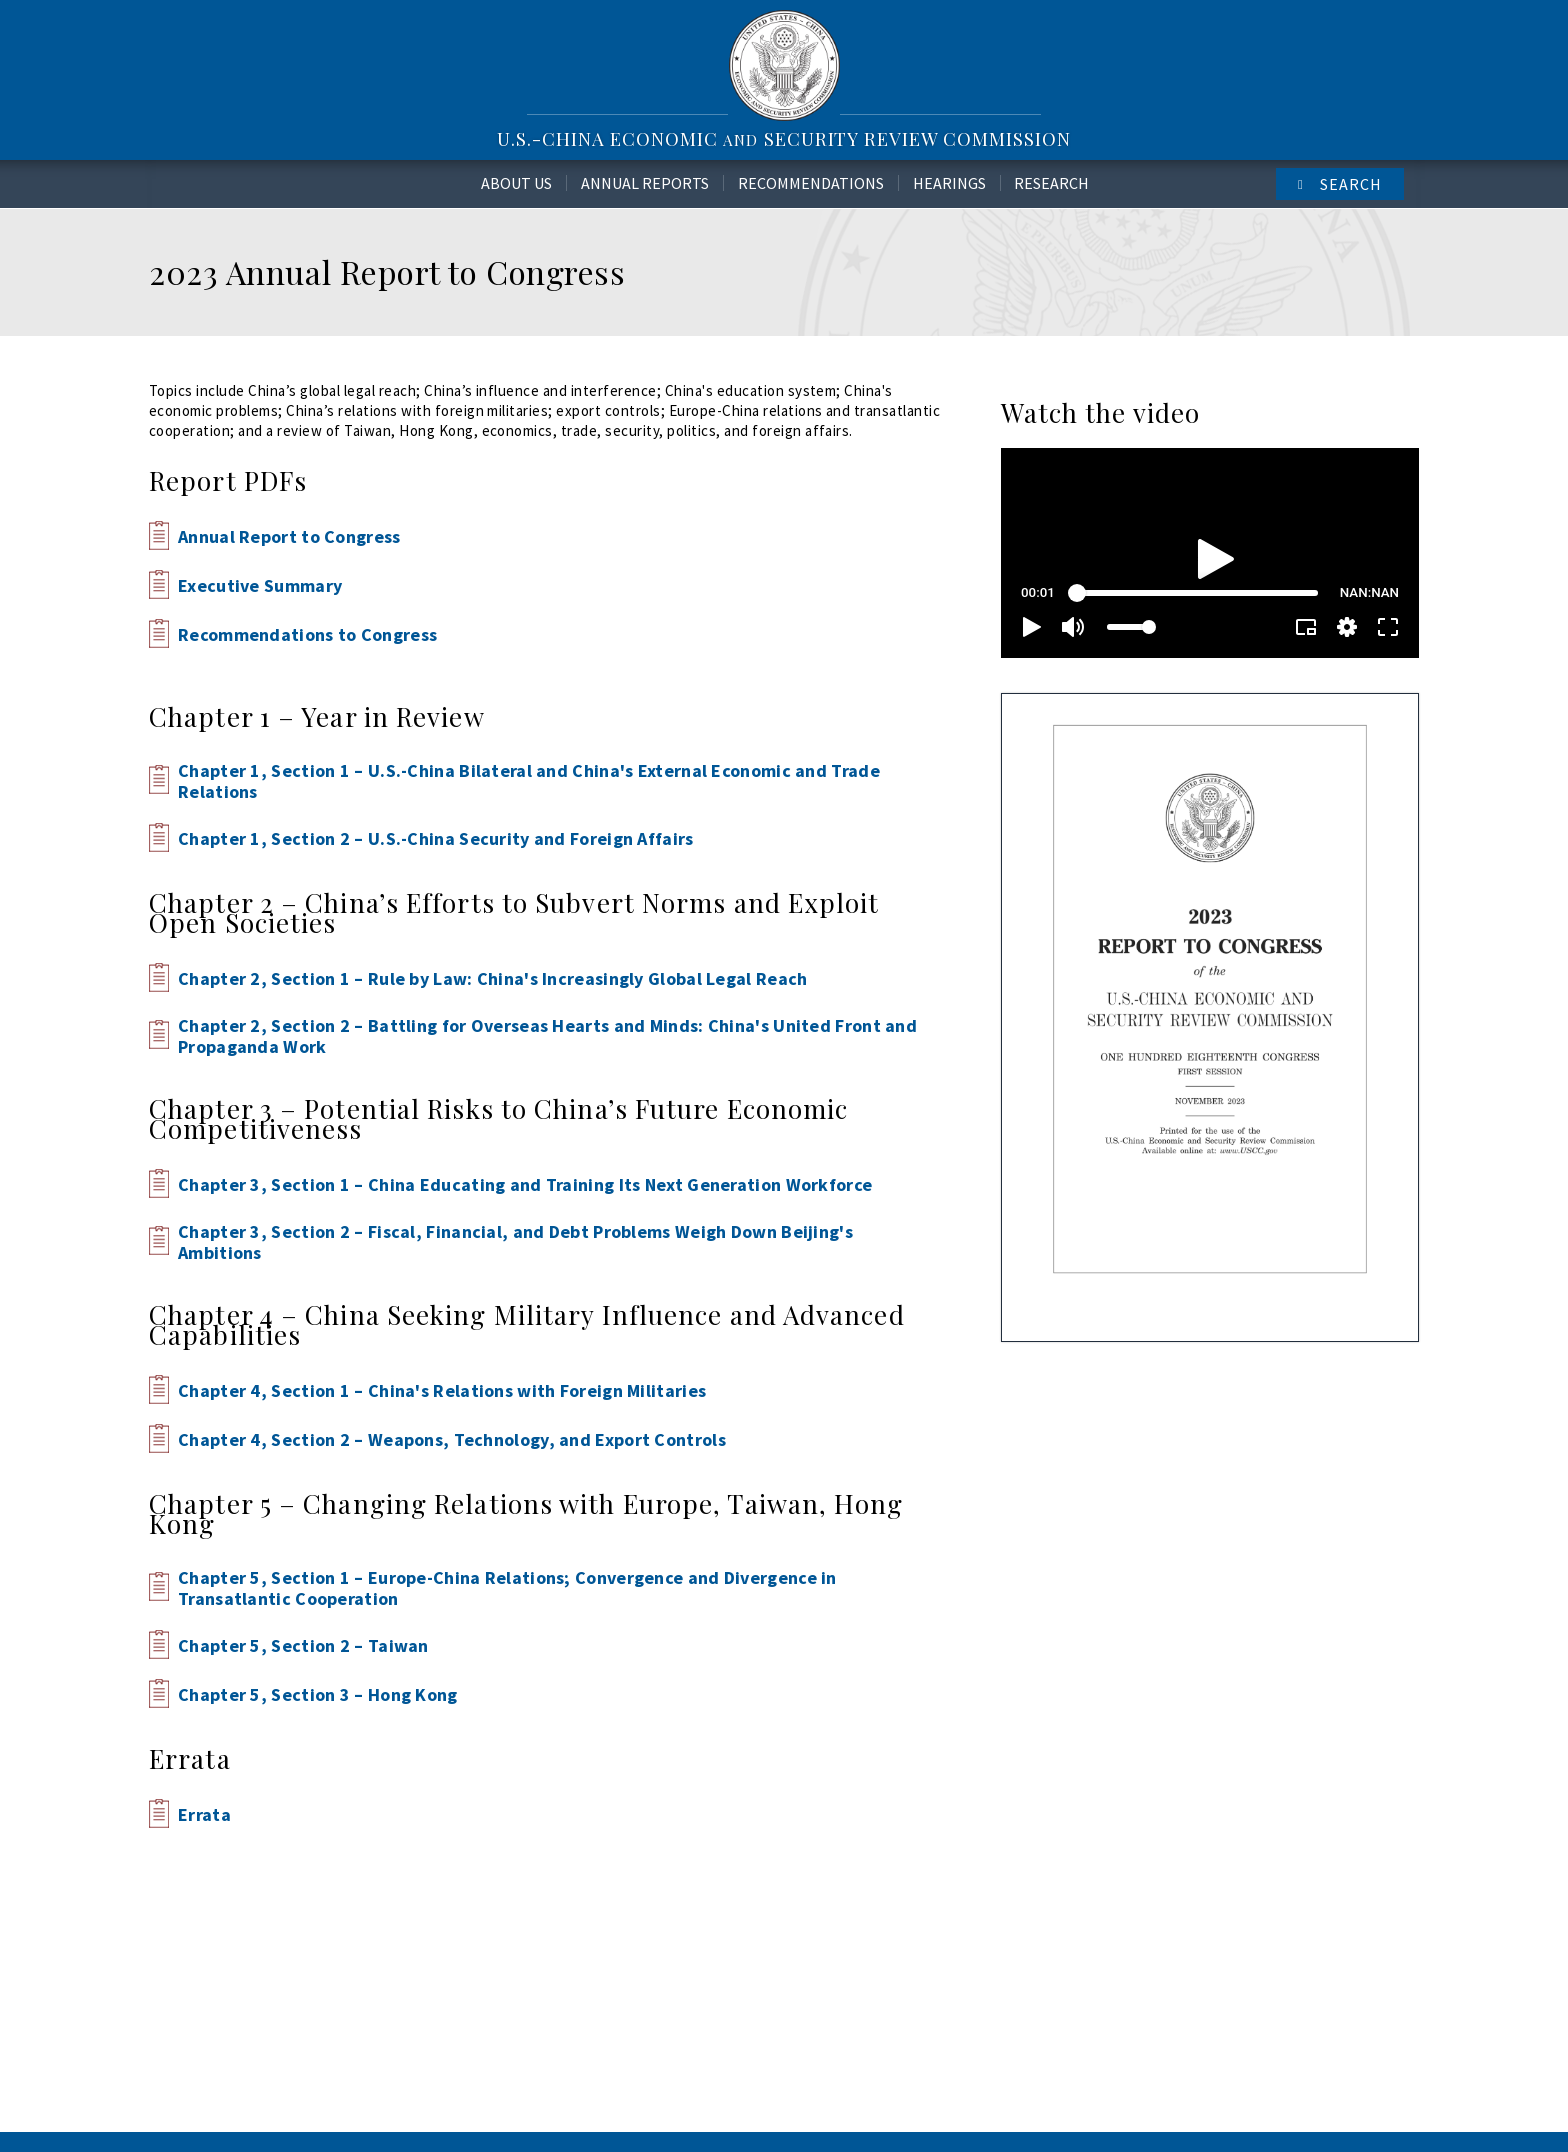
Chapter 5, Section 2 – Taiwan (303, 1645)
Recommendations (811, 183)
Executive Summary (260, 585)
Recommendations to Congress (307, 634)
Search (1351, 184)
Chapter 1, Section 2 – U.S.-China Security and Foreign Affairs (436, 838)
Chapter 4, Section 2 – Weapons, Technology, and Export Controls (452, 1439)
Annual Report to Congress (289, 536)
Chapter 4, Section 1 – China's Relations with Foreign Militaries (442, 1390)
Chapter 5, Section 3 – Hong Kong (318, 1694)
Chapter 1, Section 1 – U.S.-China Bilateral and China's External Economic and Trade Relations (529, 781)
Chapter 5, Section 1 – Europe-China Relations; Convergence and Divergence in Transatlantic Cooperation (507, 1588)
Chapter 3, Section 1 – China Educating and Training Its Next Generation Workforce (525, 1184)
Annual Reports (645, 183)
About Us (516, 183)
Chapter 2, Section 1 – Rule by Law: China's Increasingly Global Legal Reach (493, 978)
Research (1051, 183)
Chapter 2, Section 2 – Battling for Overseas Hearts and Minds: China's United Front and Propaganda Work (547, 1036)
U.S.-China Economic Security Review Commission (783, 138)
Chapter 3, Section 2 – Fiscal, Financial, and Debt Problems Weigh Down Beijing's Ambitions (515, 1242)
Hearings (949, 183)
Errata (204, 1814)
